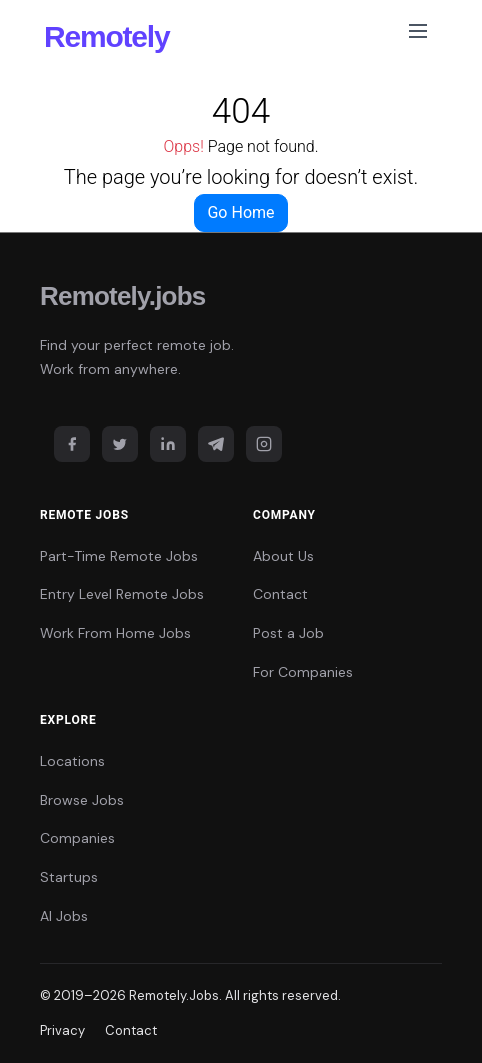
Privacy (62, 1030)
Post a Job (288, 633)
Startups (69, 877)
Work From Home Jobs (115, 633)
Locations (72, 761)
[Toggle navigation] (418, 35)
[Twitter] (120, 444)
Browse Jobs (82, 800)
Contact (280, 594)
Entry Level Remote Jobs (122, 594)
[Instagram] (264, 444)
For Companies (303, 672)
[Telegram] (216, 444)
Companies (77, 838)
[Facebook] (72, 444)
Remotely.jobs (122, 296)
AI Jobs (64, 916)
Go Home (240, 212)
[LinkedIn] (168, 444)
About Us (283, 556)
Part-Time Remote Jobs (119, 556)
